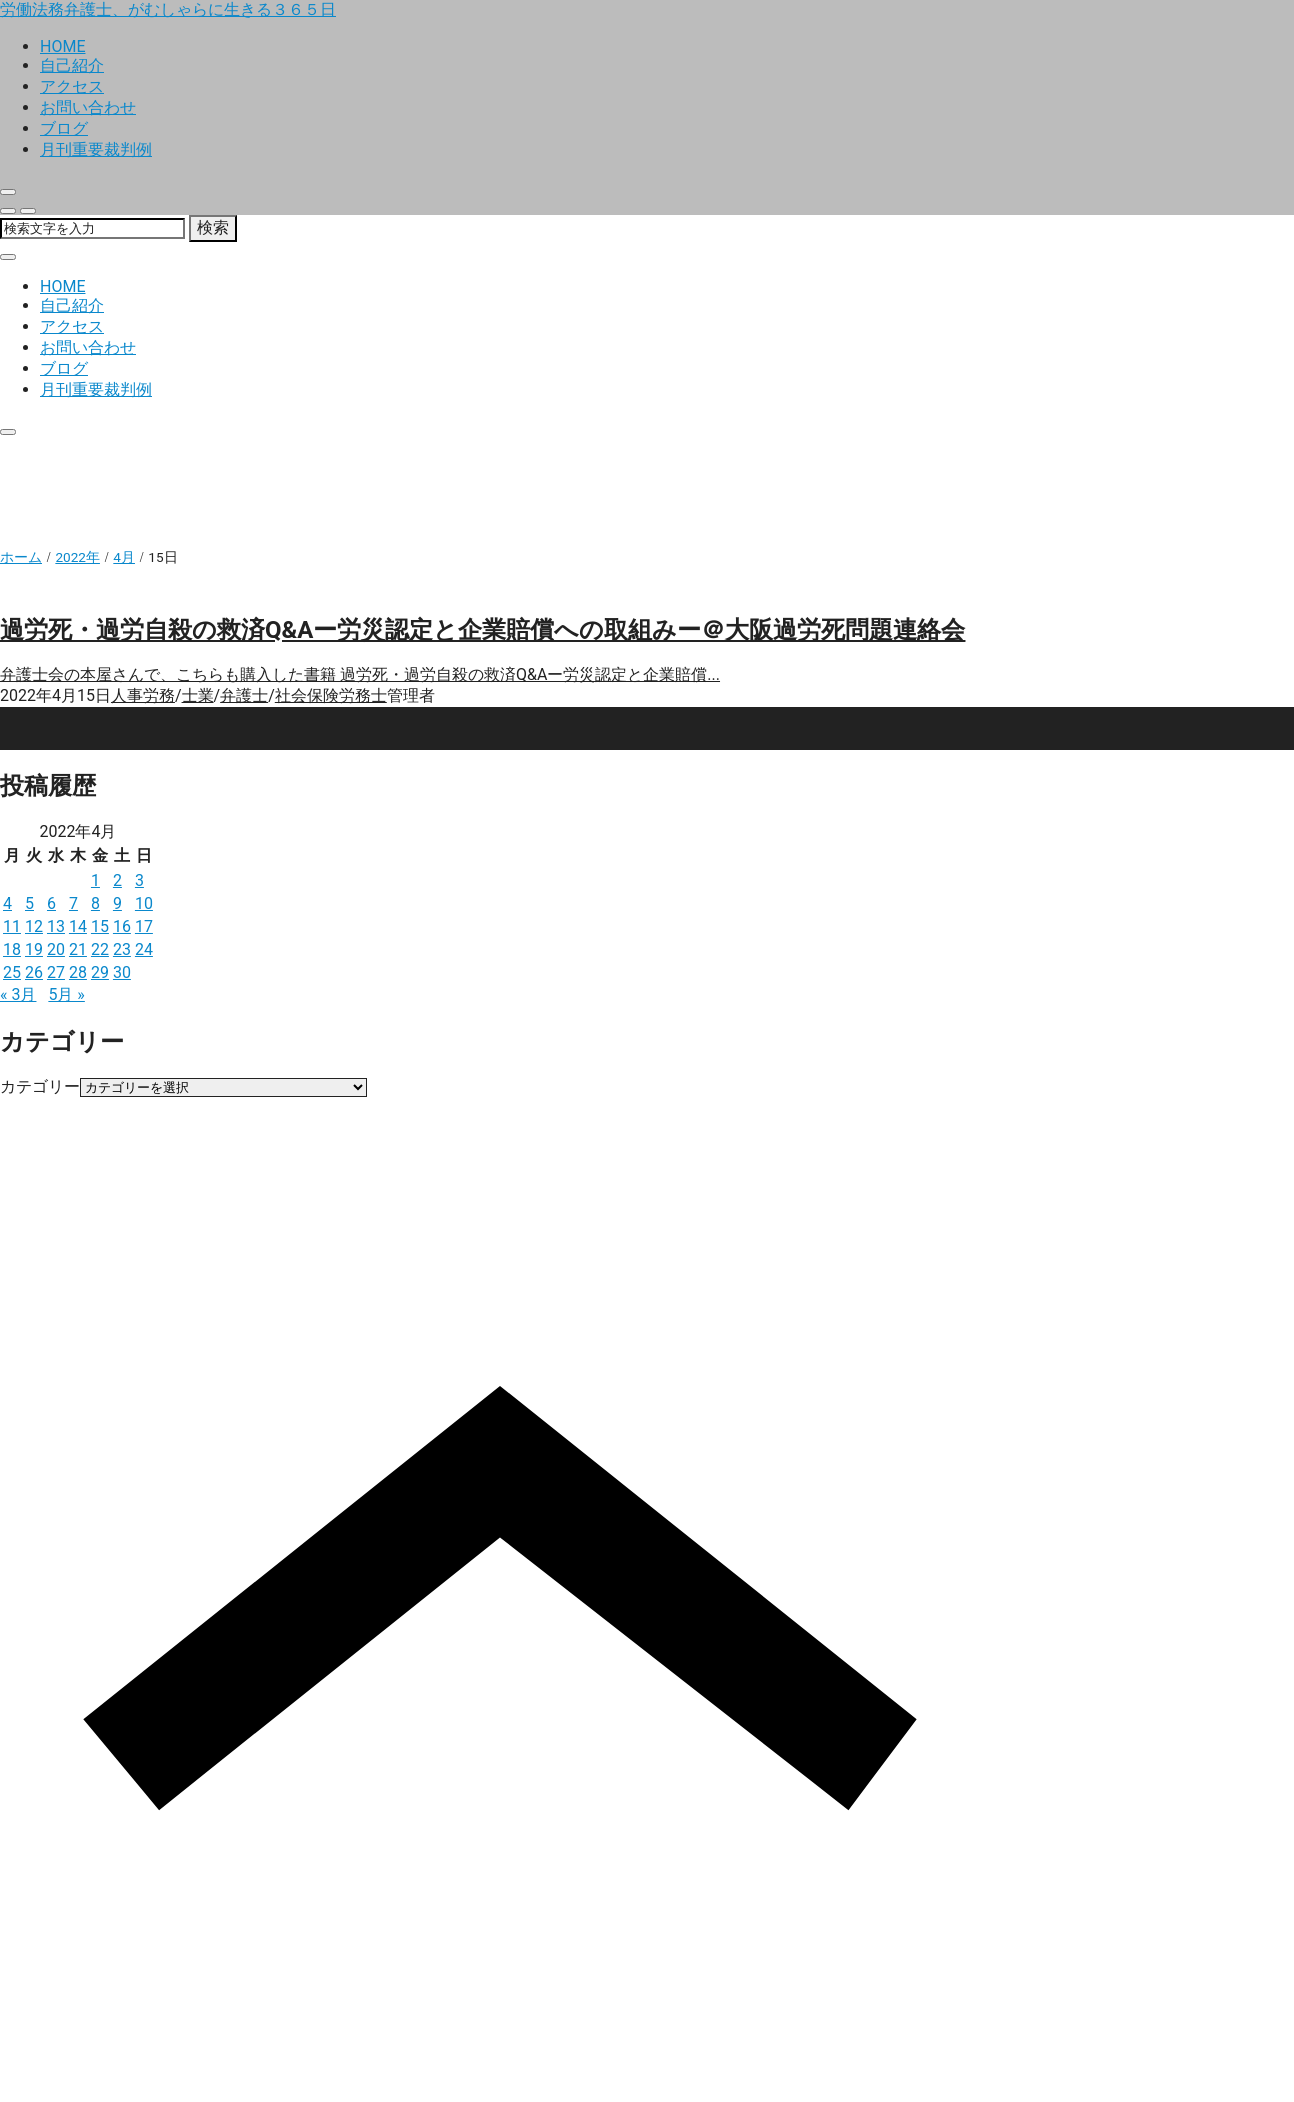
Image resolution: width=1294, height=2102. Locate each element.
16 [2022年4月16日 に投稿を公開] (122, 926)
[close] (8, 192)
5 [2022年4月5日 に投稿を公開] (29, 903)
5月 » (66, 994)
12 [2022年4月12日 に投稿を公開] (34, 926)
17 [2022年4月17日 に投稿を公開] (144, 926)
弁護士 (244, 695)
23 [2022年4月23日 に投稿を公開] (122, 949)
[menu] (28, 211)
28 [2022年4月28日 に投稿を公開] (78, 972)
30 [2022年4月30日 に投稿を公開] (122, 972)
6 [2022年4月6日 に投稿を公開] (51, 903)
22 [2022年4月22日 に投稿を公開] (100, 949)
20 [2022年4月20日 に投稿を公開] (56, 949)
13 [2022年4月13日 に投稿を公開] (56, 926)
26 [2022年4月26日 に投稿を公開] (34, 972)
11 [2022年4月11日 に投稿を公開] (12, 926)
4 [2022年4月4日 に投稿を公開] (7, 903)
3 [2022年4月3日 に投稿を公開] (139, 880)
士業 (198, 695)
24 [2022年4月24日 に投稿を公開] (144, 949)
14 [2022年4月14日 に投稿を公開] (78, 926)
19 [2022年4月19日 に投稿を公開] (34, 949)
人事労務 (143, 695)
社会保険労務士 (331, 695)
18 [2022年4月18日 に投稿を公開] (12, 949)
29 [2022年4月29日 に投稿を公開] (100, 972)
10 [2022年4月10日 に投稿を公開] (144, 903)
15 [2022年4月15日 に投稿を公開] (100, 926)
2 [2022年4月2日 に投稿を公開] (117, 880)
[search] (8, 211)
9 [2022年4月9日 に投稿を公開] (117, 903)
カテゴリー (40, 1086)
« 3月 (18, 994)
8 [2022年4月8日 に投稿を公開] (95, 903)
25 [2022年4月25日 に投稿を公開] (12, 972)
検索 (213, 227)
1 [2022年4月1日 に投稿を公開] (95, 880)
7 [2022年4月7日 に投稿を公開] (73, 903)
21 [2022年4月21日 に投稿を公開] (78, 949)
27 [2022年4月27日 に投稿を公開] (56, 972)
